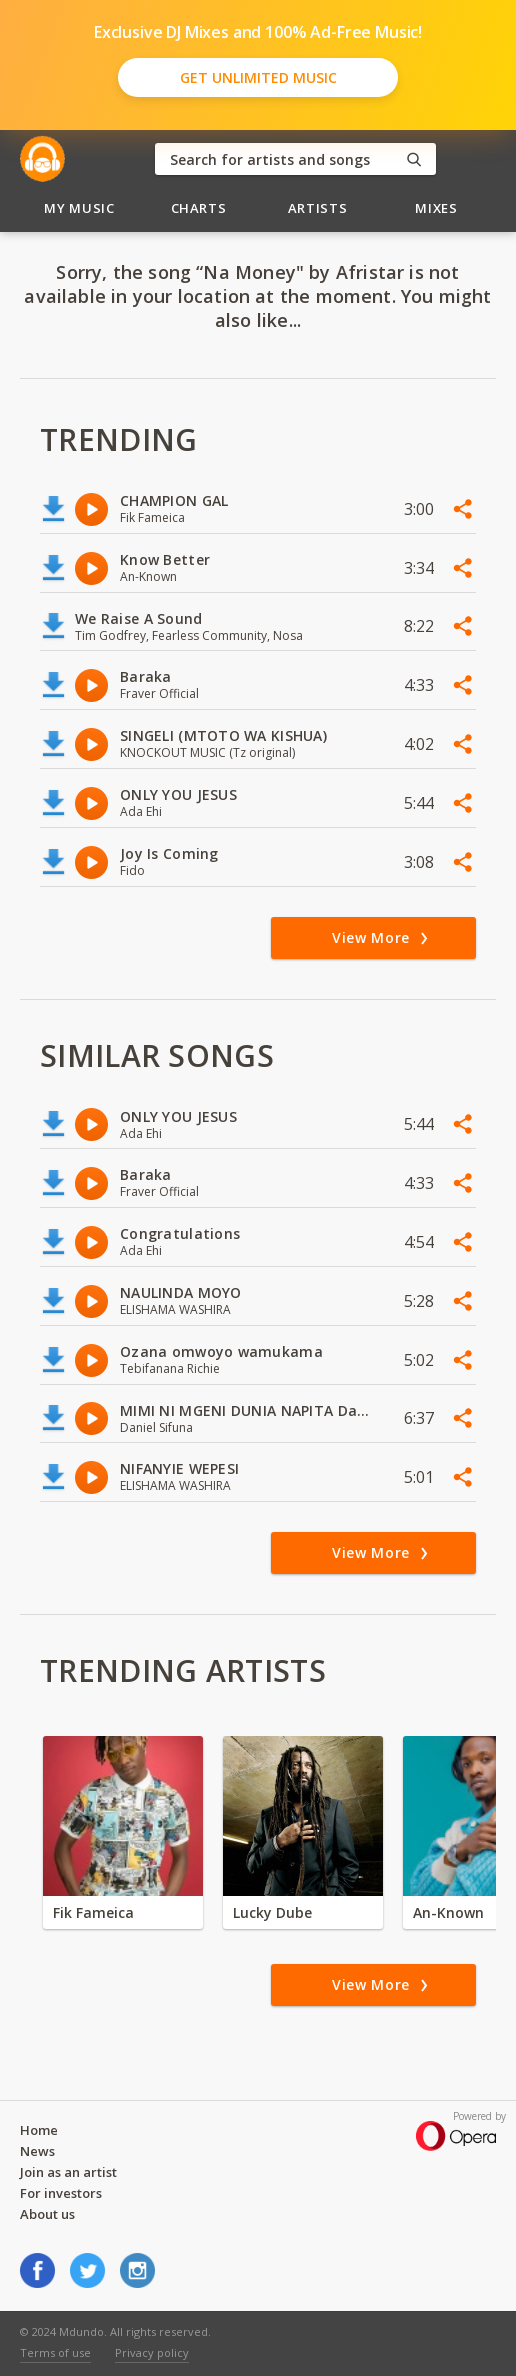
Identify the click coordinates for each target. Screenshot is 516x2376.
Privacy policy (152, 2352)
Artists (318, 208)
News (37, 2151)
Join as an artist (68, 2172)
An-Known (448, 1912)
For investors (61, 2193)
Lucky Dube (272, 1912)
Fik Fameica (93, 1912)
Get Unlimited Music (258, 77)
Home (39, 2130)
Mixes (436, 208)
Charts (199, 208)
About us (47, 2214)
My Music (79, 208)
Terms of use (55, 2352)
